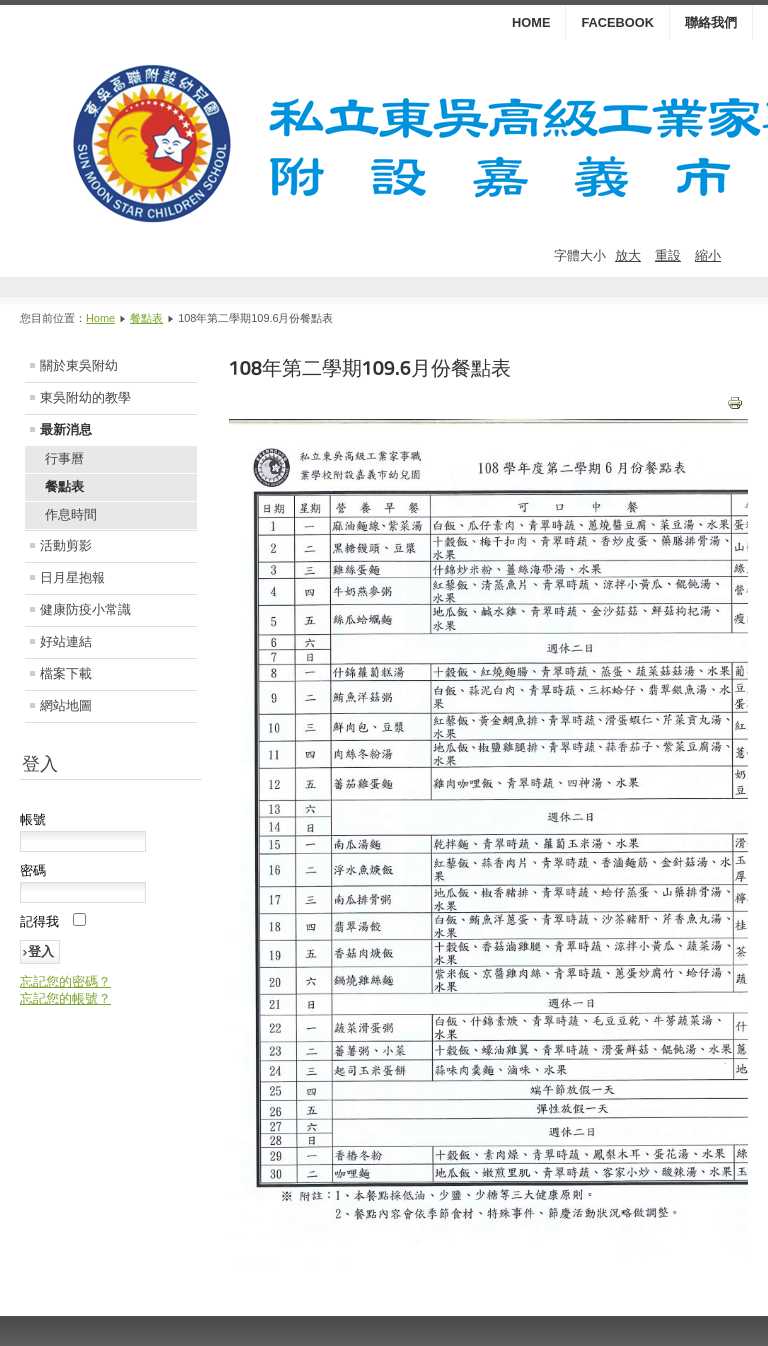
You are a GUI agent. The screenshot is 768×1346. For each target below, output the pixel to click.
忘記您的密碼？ (65, 981)
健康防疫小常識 (85, 609)
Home (100, 318)
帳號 (33, 819)
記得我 (39, 921)
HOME (531, 22)
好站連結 (66, 641)
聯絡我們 (711, 22)
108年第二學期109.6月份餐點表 (370, 368)
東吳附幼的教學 (85, 397)
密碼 (33, 870)
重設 (668, 255)
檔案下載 (66, 673)
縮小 (708, 255)
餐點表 (146, 318)
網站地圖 (66, 705)
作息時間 (71, 514)
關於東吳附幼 (79, 365)
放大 (628, 255)
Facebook (617, 22)
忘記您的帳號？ (65, 998)
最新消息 (66, 429)
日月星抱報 (72, 577)
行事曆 (64, 458)
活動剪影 (66, 545)
